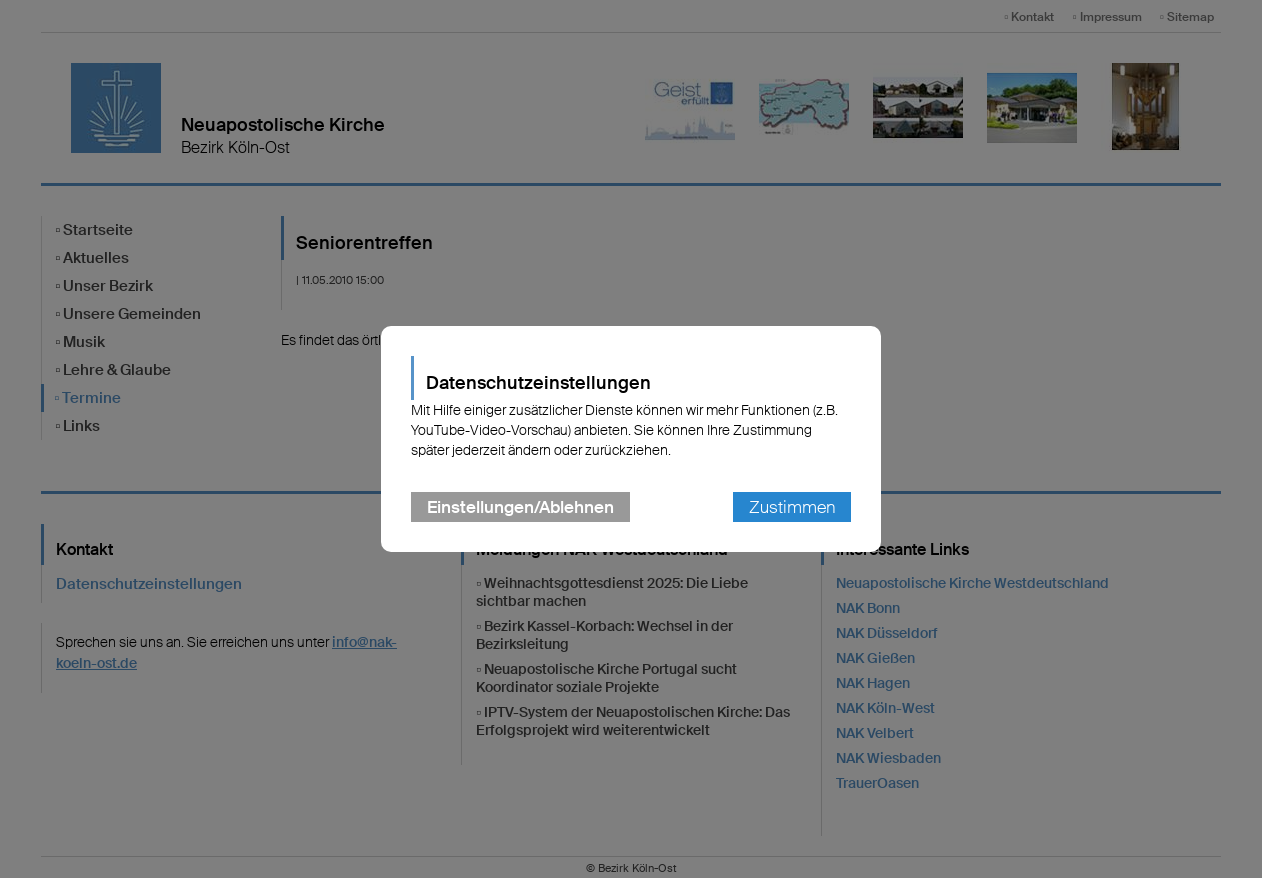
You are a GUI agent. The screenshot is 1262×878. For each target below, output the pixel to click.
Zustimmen (792, 507)
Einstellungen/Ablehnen (520, 507)
